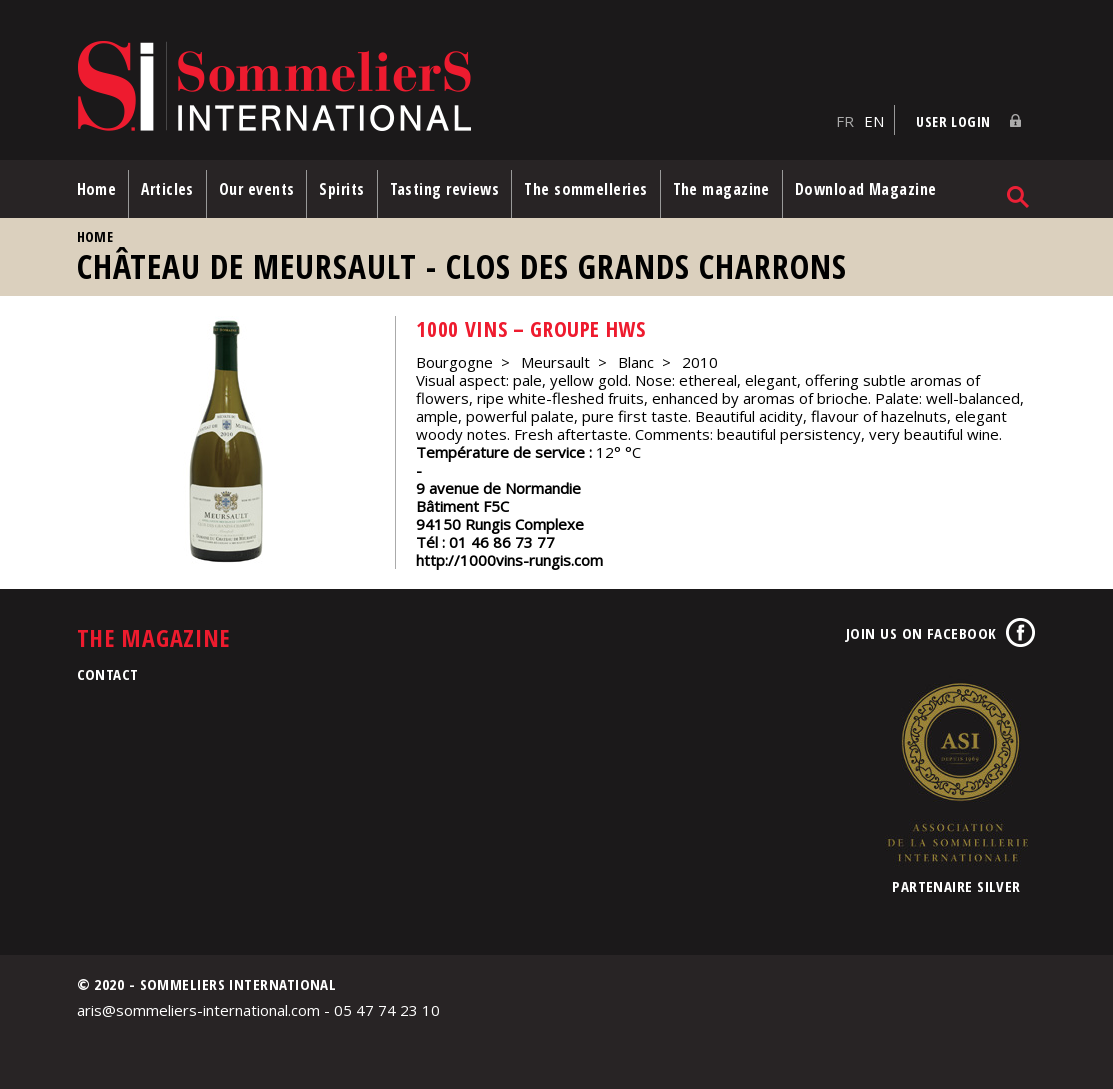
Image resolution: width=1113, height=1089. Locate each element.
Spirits (341, 189)
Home (97, 189)
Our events (257, 189)
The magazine (721, 189)
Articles (167, 189)
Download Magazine (866, 189)
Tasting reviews (445, 189)
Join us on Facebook (921, 633)
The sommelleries (585, 189)
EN (874, 121)
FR (845, 121)
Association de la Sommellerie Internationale (957, 772)
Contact (108, 674)
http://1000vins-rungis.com (509, 560)
